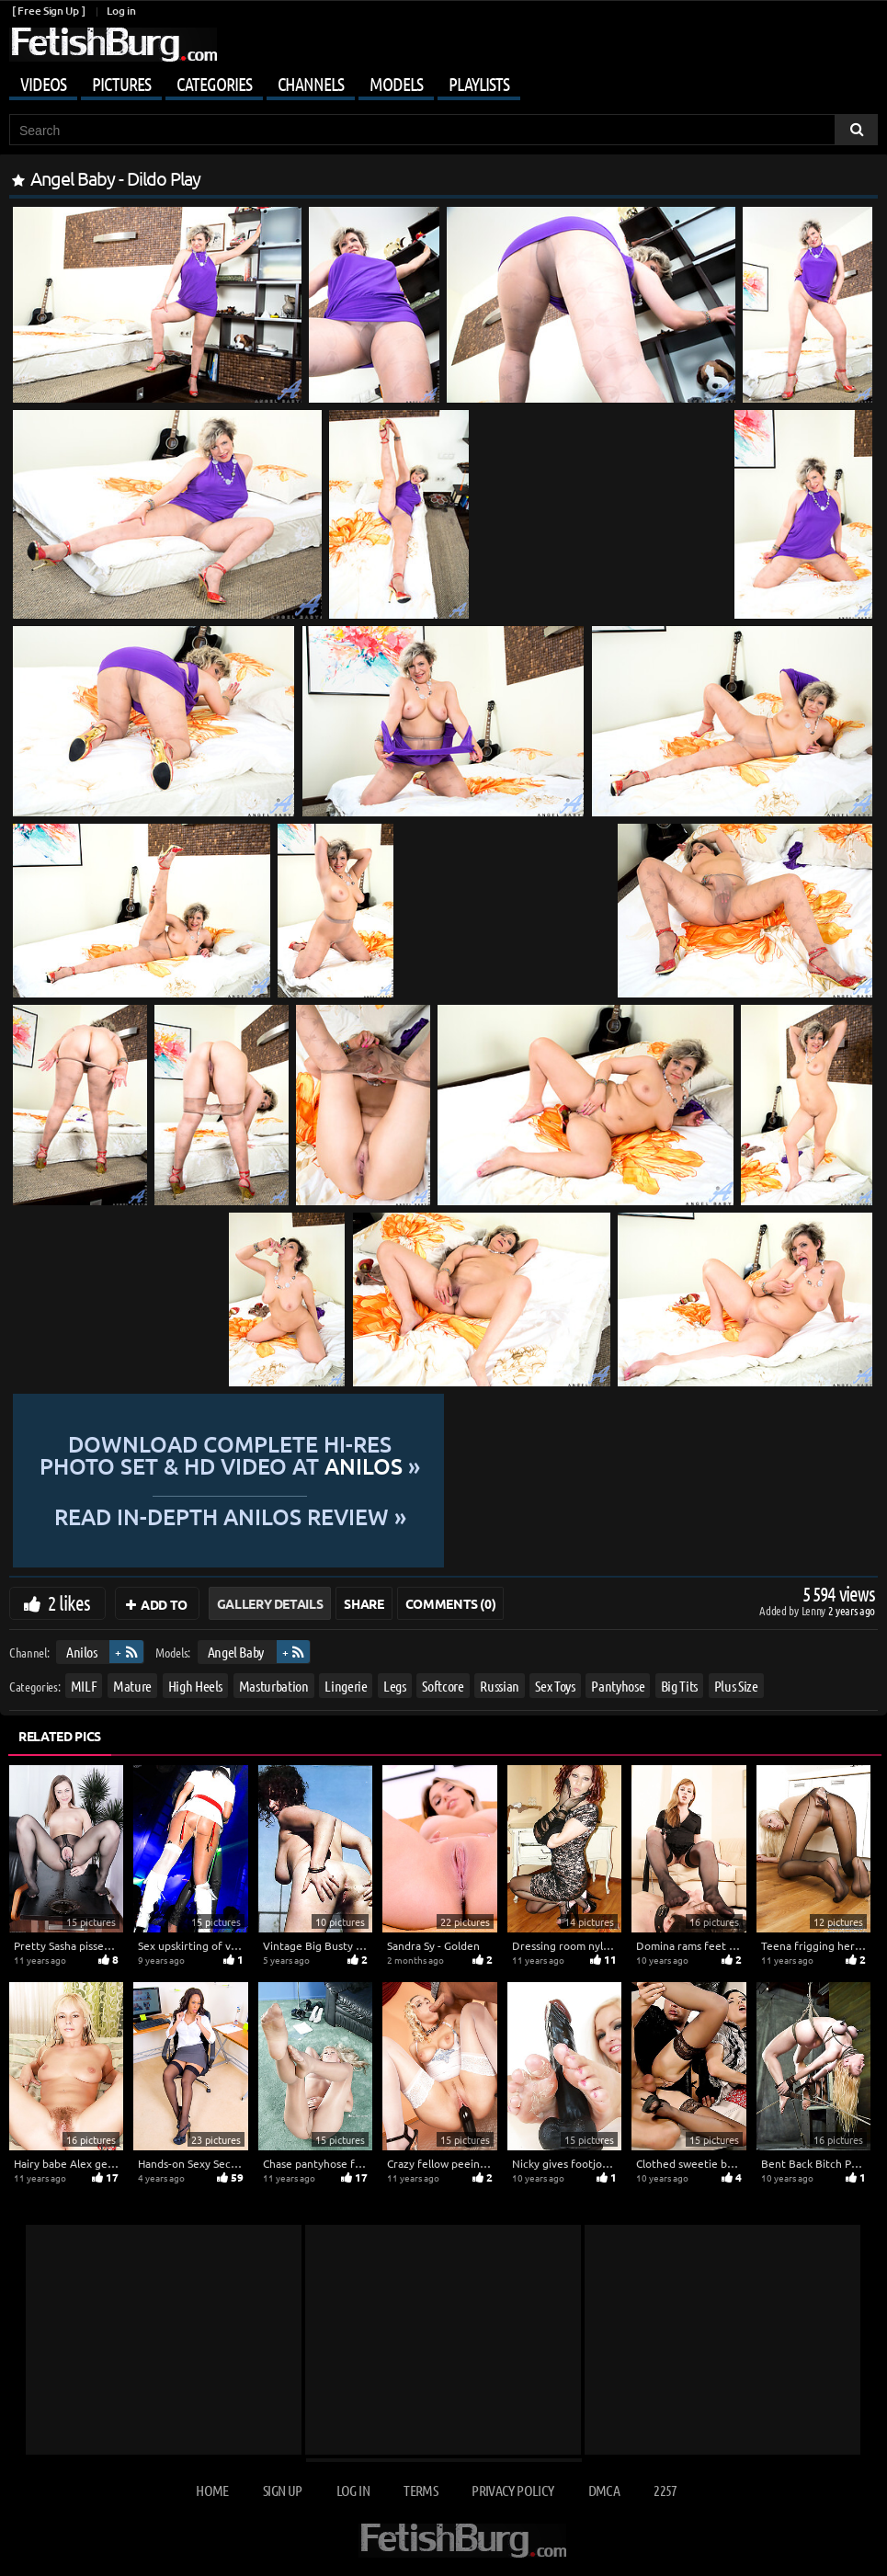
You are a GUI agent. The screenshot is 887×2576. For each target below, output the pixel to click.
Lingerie (345, 1685)
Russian (499, 1685)
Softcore (442, 1685)
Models (396, 84)
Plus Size (736, 1685)
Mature (132, 1685)
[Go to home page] (113, 45)
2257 (665, 2490)
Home (212, 2490)
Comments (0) (450, 1603)
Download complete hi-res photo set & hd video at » (443, 1455)
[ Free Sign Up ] (48, 10)
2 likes (69, 1602)
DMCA (604, 2490)
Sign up (282, 2490)
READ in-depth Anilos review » (443, 1515)
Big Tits (679, 1685)
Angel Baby (236, 1651)
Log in (121, 10)
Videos (43, 84)
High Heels (195, 1685)
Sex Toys (554, 1685)
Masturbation (274, 1685)
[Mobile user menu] (443, 81)
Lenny (815, 1610)
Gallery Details (270, 1603)
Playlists (479, 84)
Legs (394, 1685)
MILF (84, 1685)
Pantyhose (617, 1685)
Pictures (121, 84)
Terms (421, 2490)
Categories (214, 84)
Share (363, 1603)
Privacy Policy (512, 2490)
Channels (311, 84)
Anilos (81, 1651)
